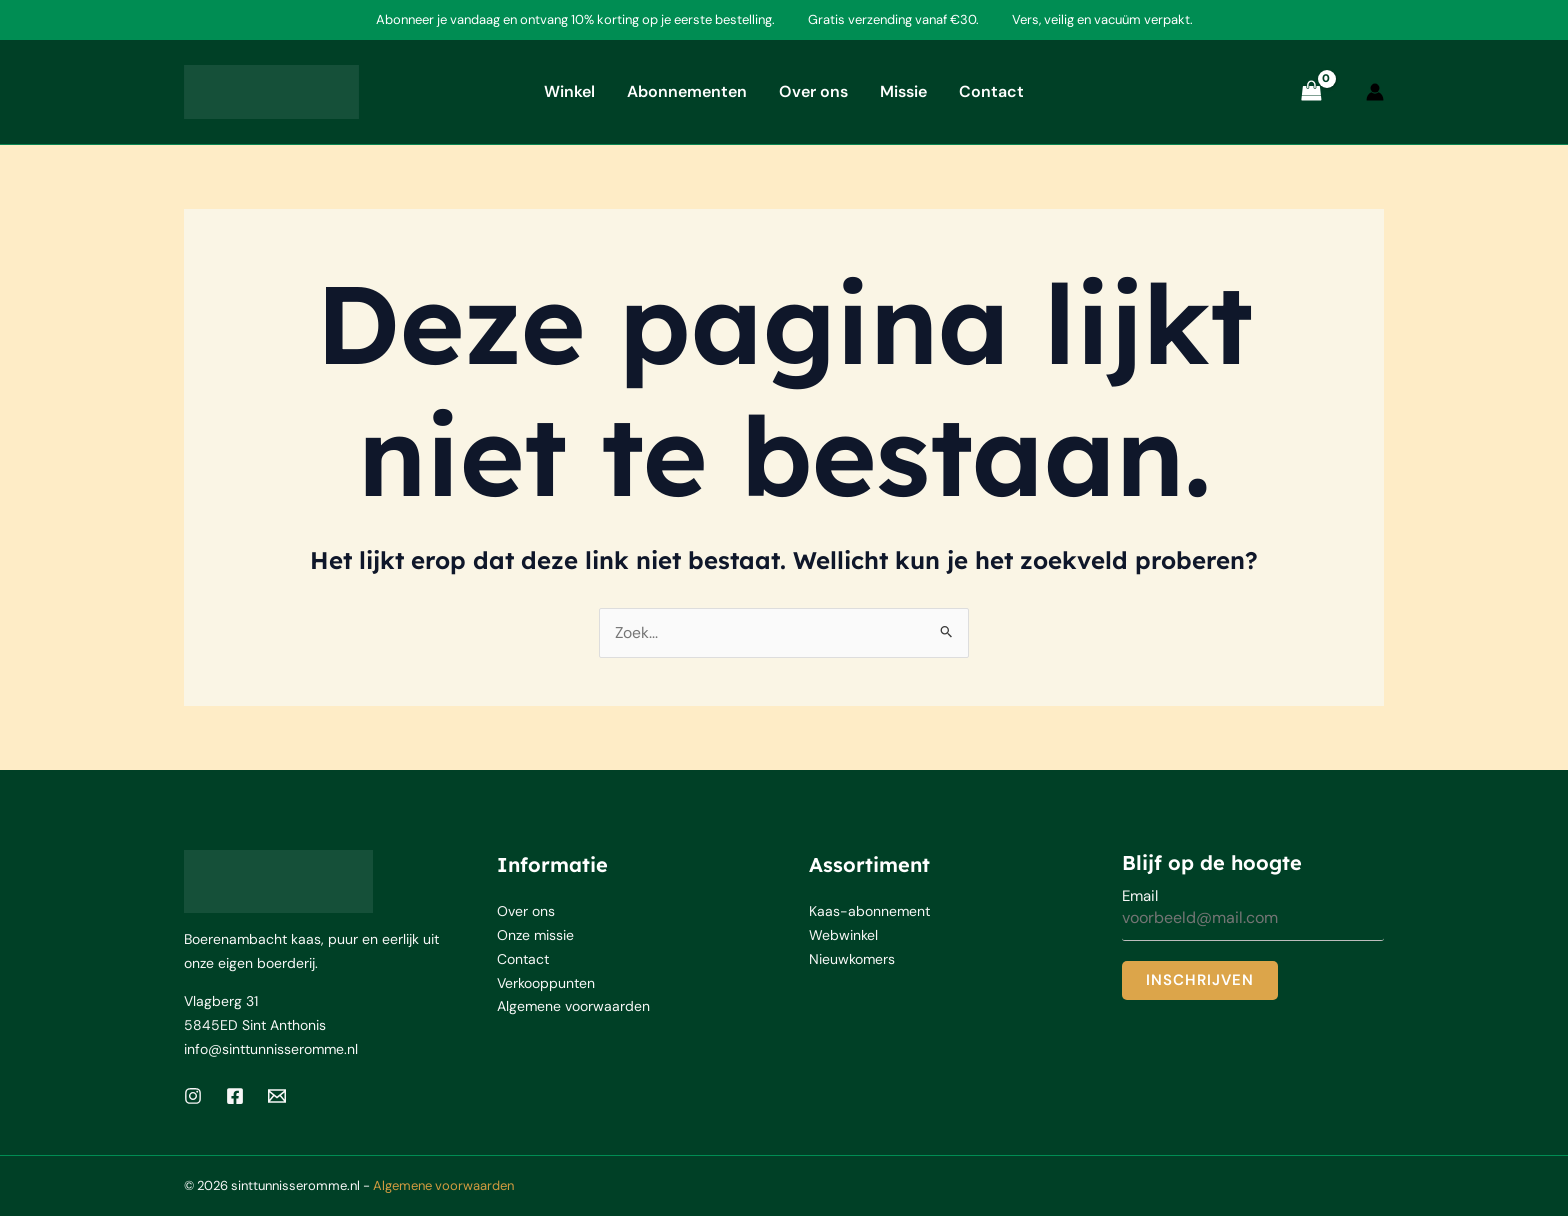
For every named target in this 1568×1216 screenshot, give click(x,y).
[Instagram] (193, 1096)
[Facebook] (235, 1096)
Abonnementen (687, 91)
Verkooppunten (546, 984)
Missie (903, 91)
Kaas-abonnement (869, 912)
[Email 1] (277, 1096)
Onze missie (535, 936)
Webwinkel (843, 936)
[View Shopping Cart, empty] (1311, 91)
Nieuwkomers (852, 960)
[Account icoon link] (1375, 92)
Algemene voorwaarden (573, 1008)
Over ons (813, 91)
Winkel (569, 91)
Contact (991, 91)
